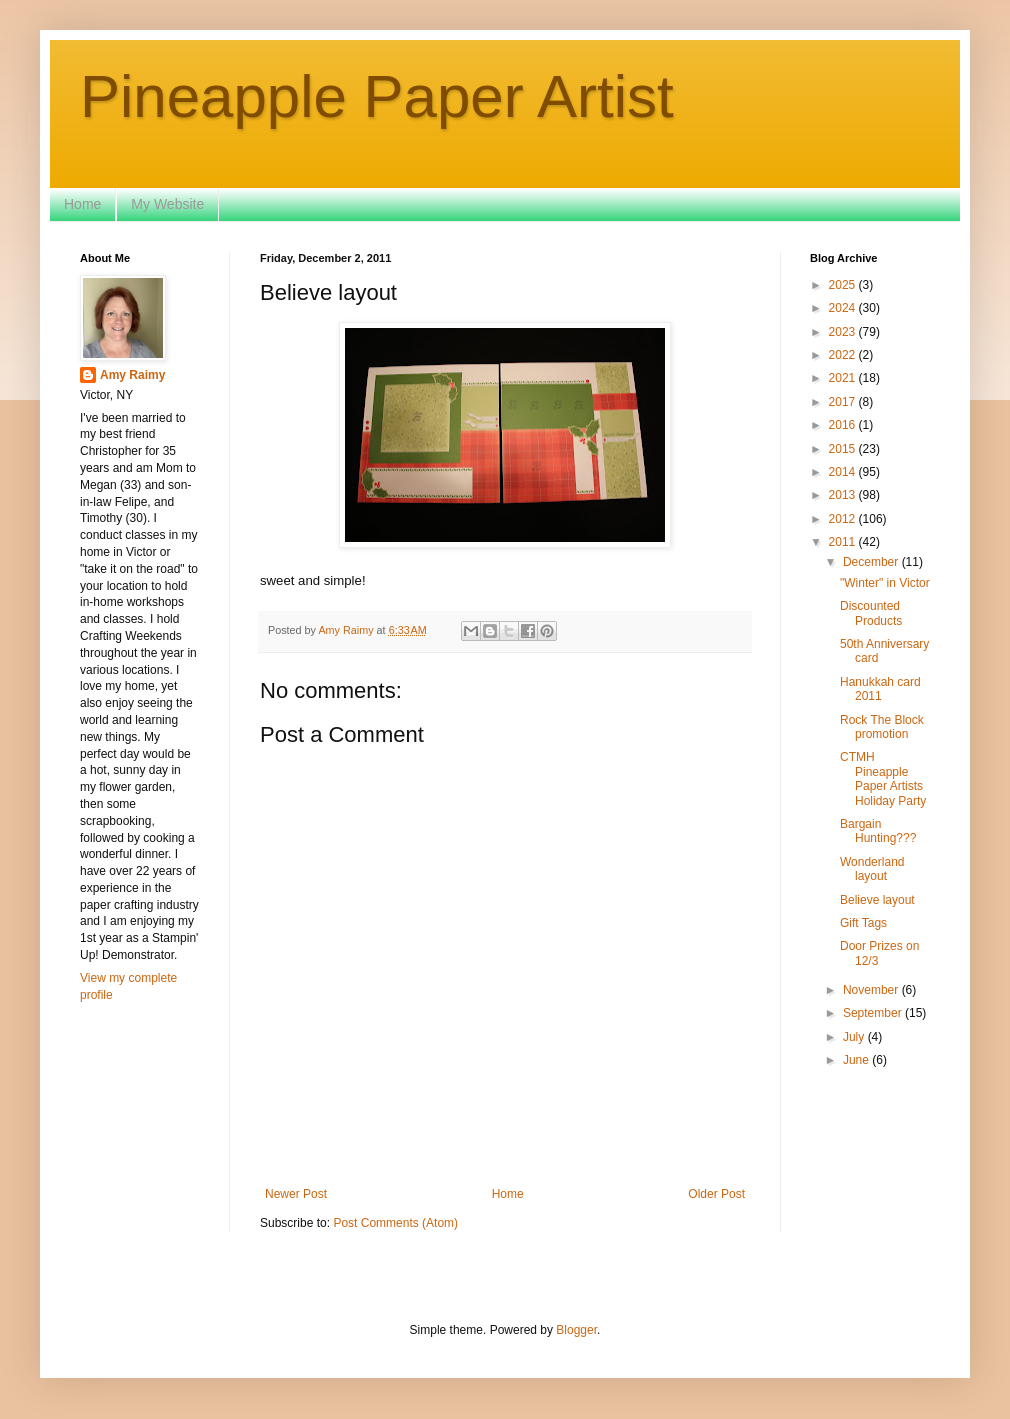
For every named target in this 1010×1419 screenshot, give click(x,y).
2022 (844, 355)
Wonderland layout (872, 869)
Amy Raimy (132, 375)
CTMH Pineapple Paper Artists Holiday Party (883, 778)
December (872, 562)
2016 (844, 425)
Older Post (716, 1194)
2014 (844, 472)
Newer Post (296, 1194)
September (874, 1013)
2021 (844, 378)
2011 (844, 542)
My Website (167, 204)
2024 (844, 308)
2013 (844, 495)
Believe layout (877, 900)
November (872, 990)
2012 (844, 519)
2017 (844, 402)
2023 (844, 332)
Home (82, 204)
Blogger (576, 1330)
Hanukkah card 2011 (880, 689)
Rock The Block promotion (882, 727)
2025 (844, 285)
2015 (844, 449)
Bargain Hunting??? (878, 831)
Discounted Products (871, 613)
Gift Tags (863, 923)
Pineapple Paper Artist (377, 96)
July (855, 1037)
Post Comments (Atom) (395, 1223)
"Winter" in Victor (885, 583)
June (857, 1060)
